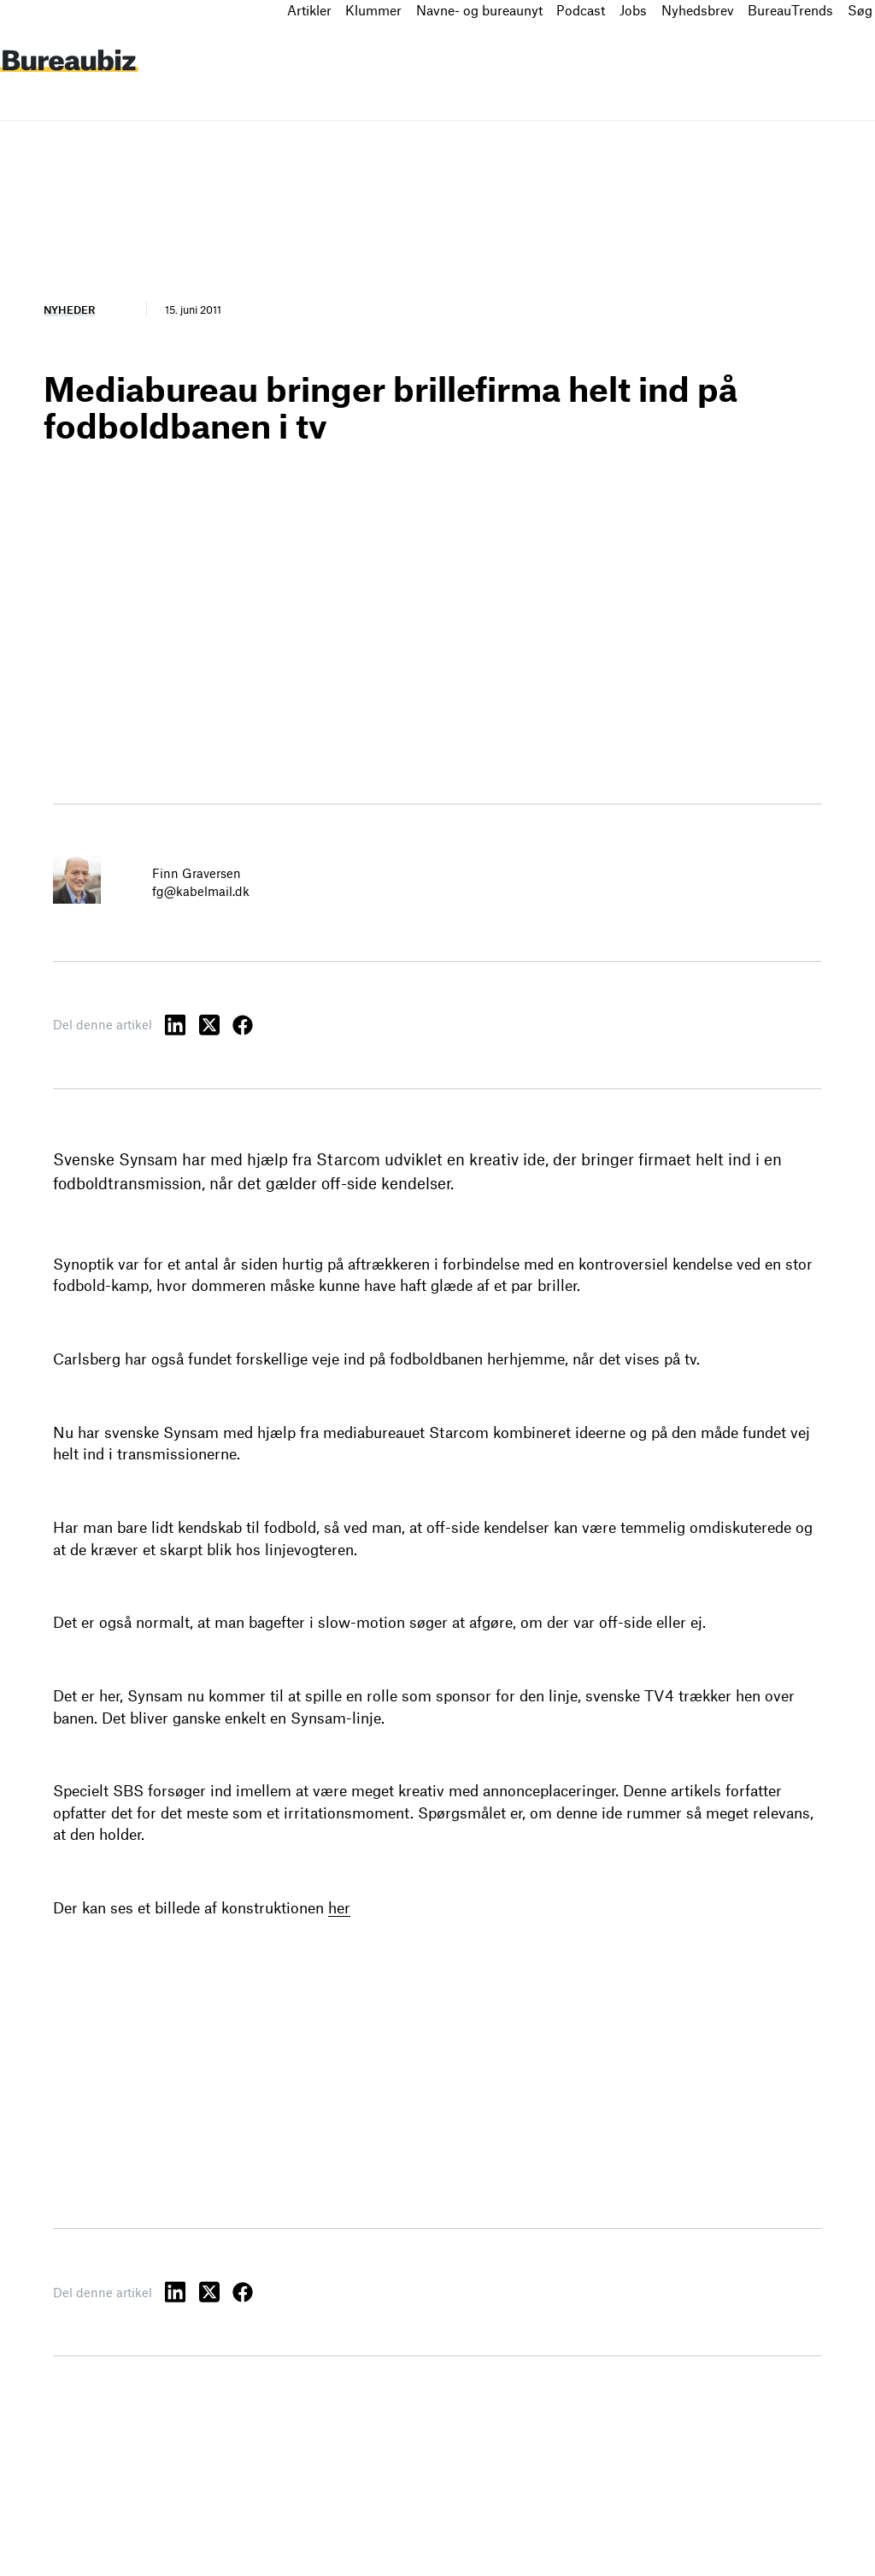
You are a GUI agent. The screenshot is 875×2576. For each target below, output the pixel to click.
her (339, 1907)
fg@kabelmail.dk (201, 891)
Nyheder (69, 309)
